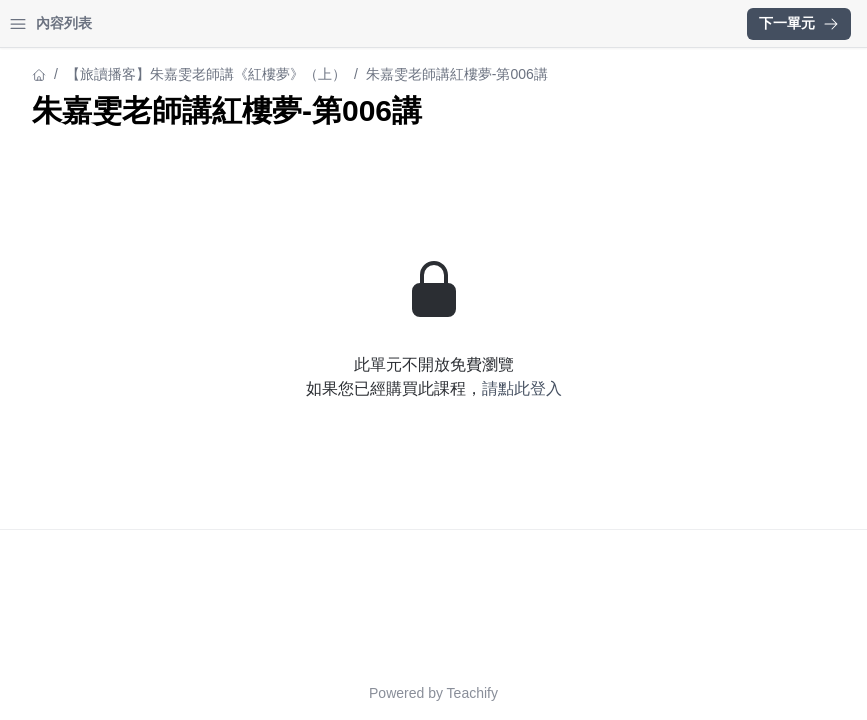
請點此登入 (697, 388)
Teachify (647, 693)
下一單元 (799, 23)
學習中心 (124, 23)
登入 (206, 23)
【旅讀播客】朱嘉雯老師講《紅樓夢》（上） (156, 74)
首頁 (42, 23)
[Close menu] (325, 24)
